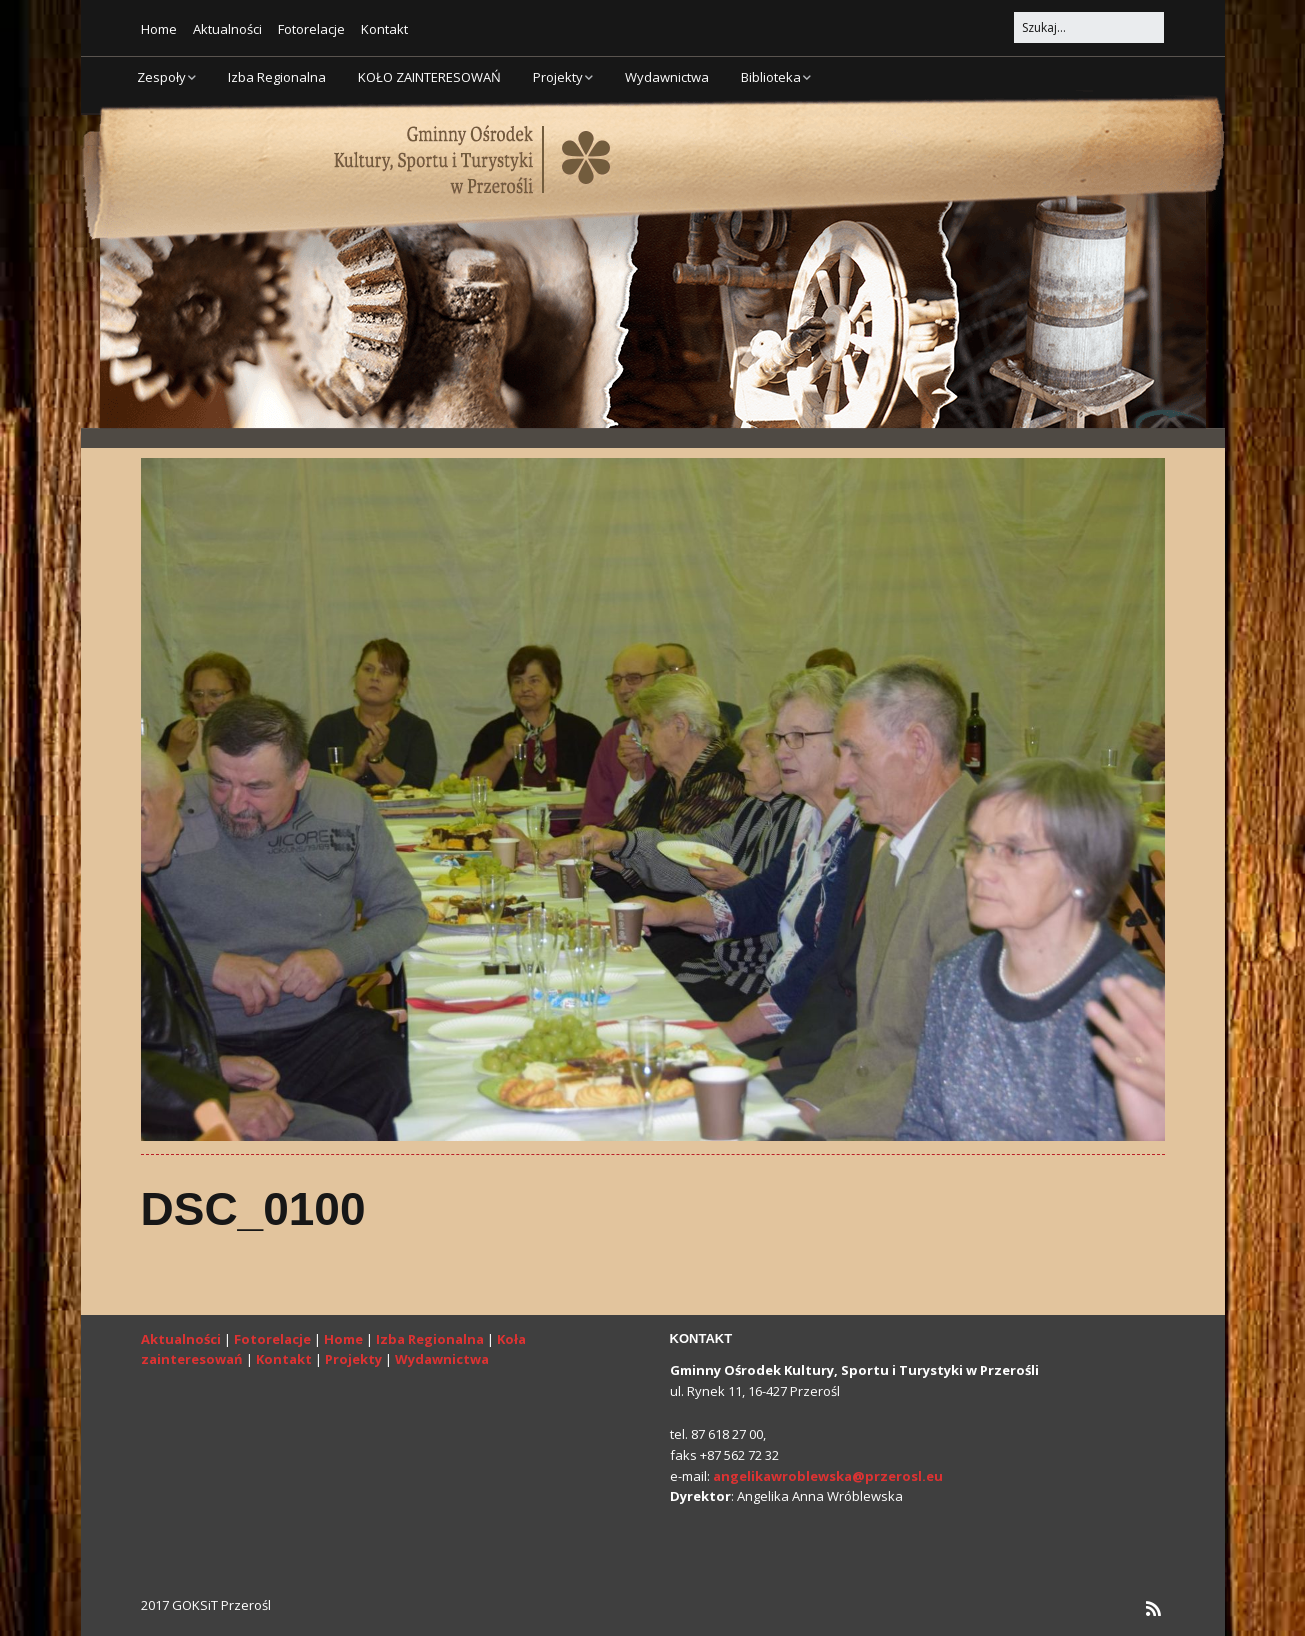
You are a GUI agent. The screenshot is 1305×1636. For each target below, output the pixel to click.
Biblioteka (771, 77)
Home (159, 29)
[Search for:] (1089, 27)
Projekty (558, 77)
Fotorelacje (311, 29)
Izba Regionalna (277, 77)
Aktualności (227, 29)
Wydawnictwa (667, 77)
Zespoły (161, 77)
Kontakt (384, 29)
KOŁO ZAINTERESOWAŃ (429, 77)
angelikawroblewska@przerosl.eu (828, 1476)
